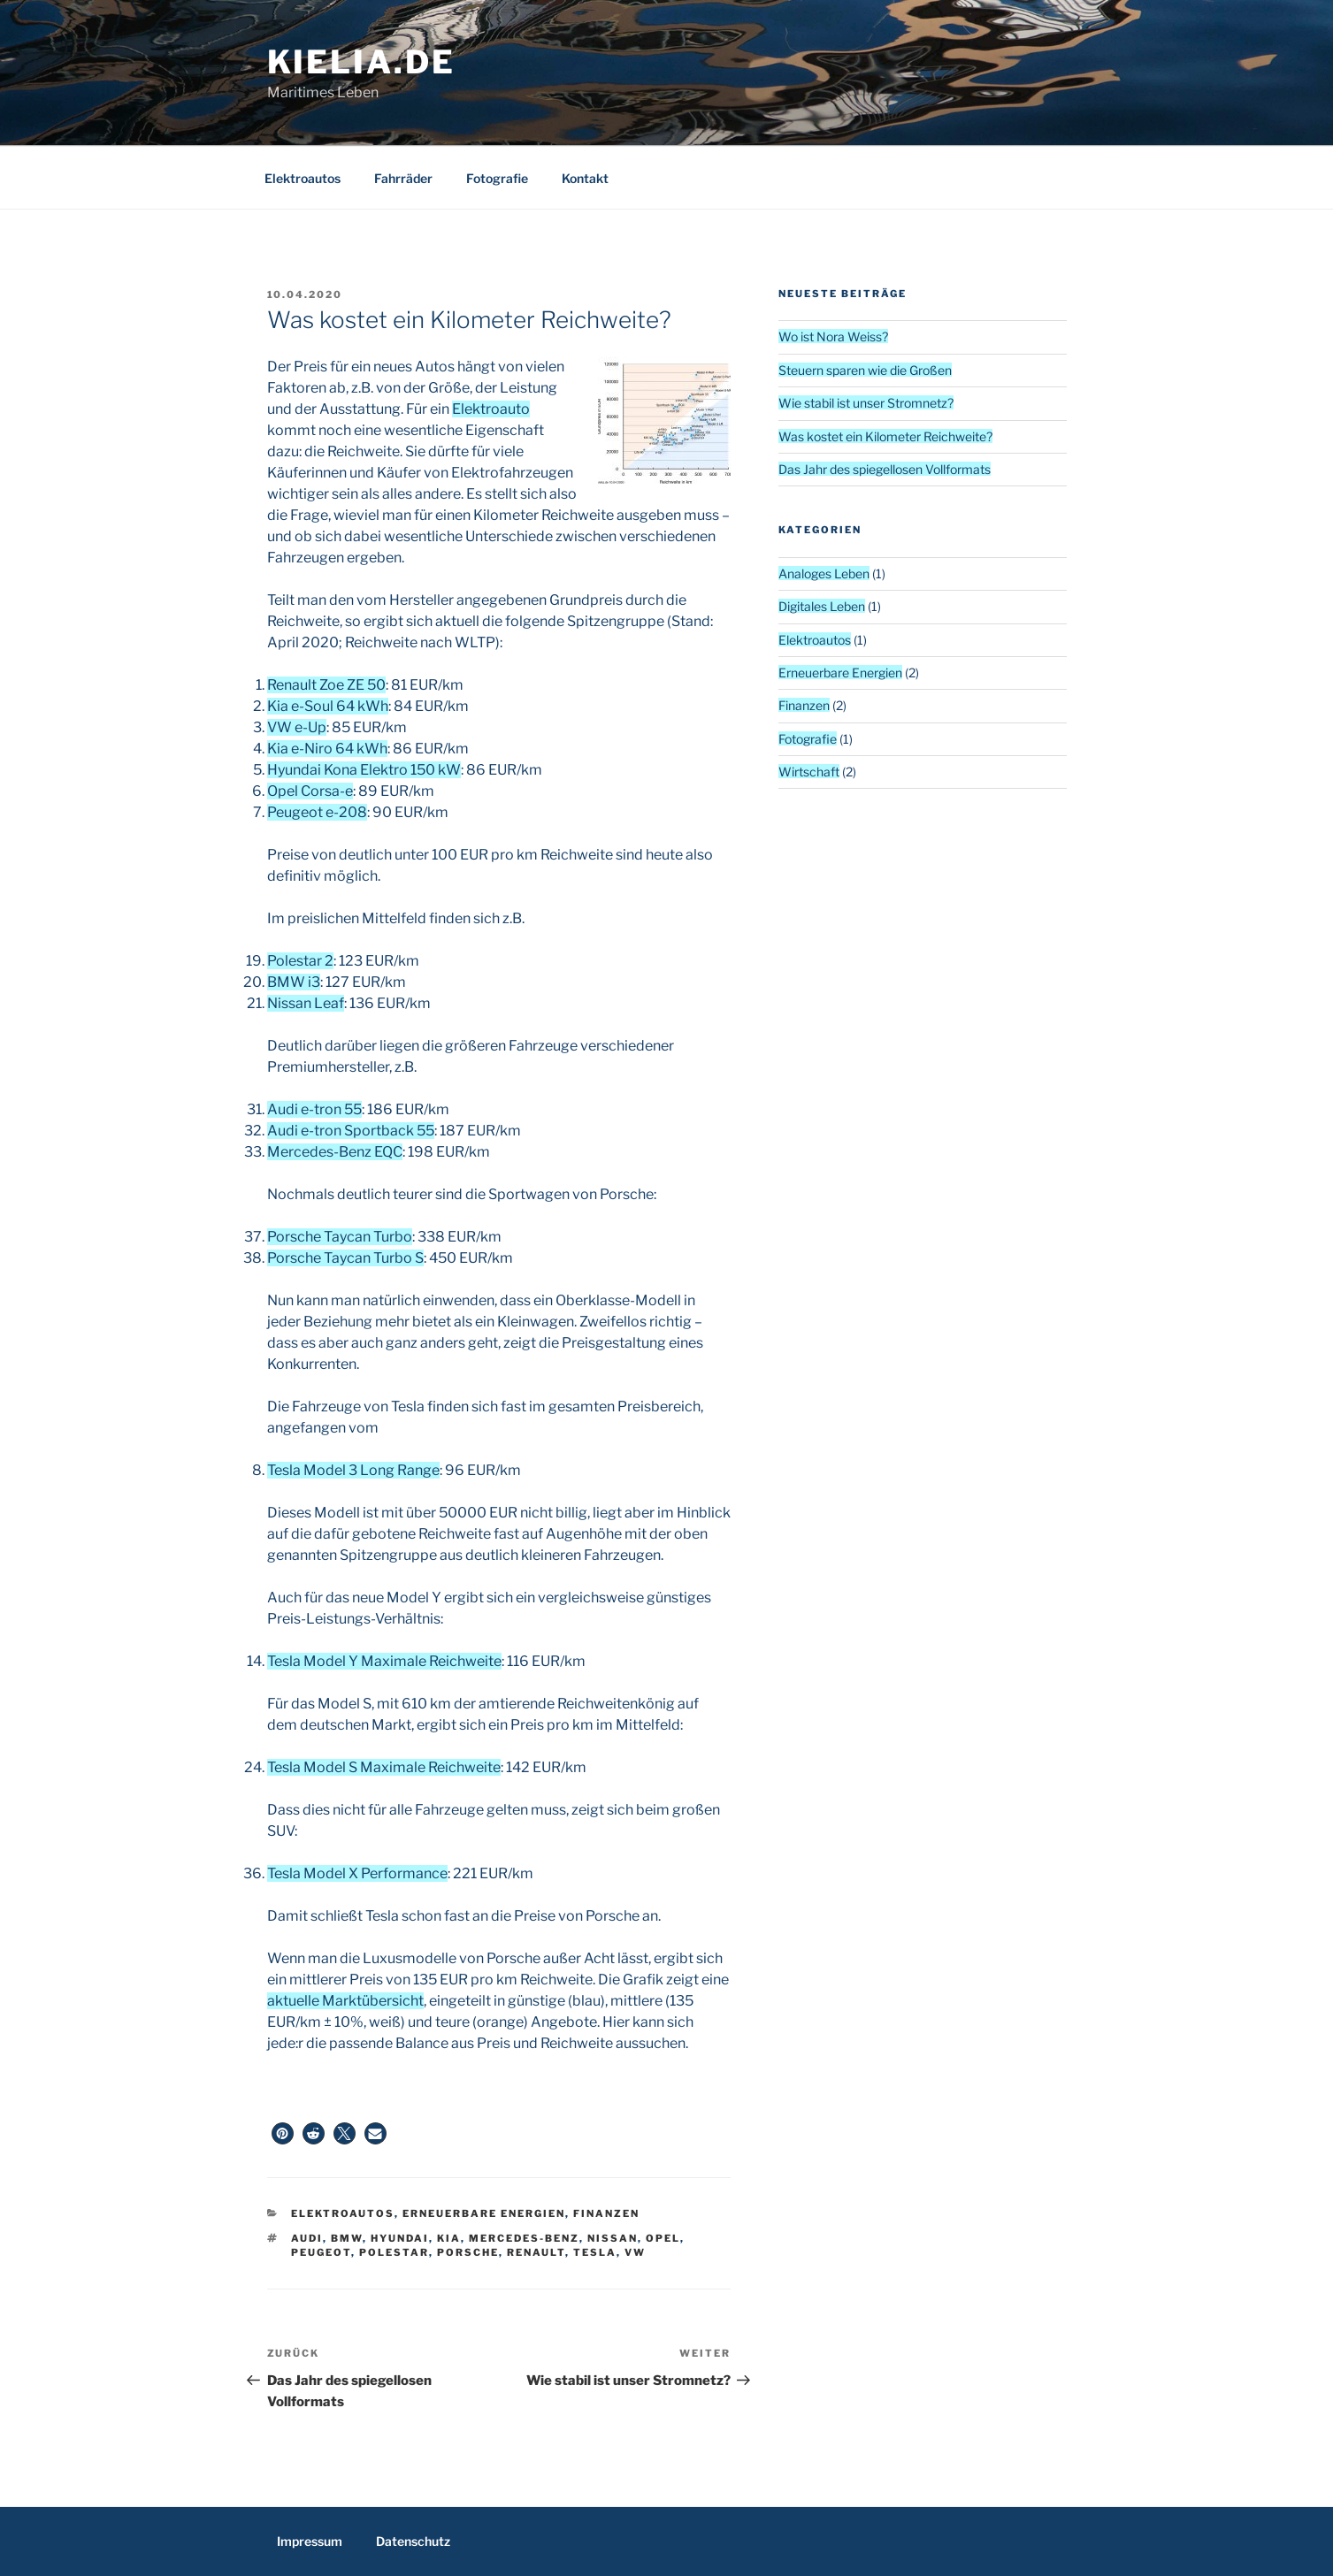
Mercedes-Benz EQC (334, 1151)
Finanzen (606, 2213)
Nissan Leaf (305, 1003)
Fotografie (497, 178)
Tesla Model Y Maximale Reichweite (384, 1661)
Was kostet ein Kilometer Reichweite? (885, 436)
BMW (347, 2238)
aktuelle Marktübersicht (345, 2000)
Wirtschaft (808, 771)
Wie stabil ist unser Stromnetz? (866, 402)
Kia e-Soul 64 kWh (327, 706)
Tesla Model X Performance (357, 1873)
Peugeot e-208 (317, 812)
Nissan (612, 2238)
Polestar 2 (300, 960)
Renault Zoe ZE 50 (326, 684)
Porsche (468, 2252)
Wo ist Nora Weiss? (833, 336)
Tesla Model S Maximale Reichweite (384, 1767)
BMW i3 (293, 982)
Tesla (595, 2252)
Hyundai (400, 2238)
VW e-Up (296, 727)
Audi (307, 2238)
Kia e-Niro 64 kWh (327, 748)
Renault (536, 2252)
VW (635, 2252)
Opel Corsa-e (310, 791)
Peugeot (321, 2252)
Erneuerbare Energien (483, 2213)
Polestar (394, 2252)
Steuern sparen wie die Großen (865, 370)
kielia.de (361, 61)
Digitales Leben (821, 606)
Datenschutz (413, 2541)
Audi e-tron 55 (314, 1109)
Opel (663, 2238)
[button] (283, 2133)
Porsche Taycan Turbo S (345, 1258)
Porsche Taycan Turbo (339, 1236)
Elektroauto (491, 409)
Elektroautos (302, 178)
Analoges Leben (824, 573)
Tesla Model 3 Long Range (353, 1470)
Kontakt (585, 178)
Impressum (309, 2541)
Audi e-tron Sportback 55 (350, 1130)
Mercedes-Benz (524, 2238)
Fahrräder (403, 178)
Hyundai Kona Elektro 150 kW (364, 769)
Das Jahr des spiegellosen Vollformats (884, 469)
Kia (449, 2238)
